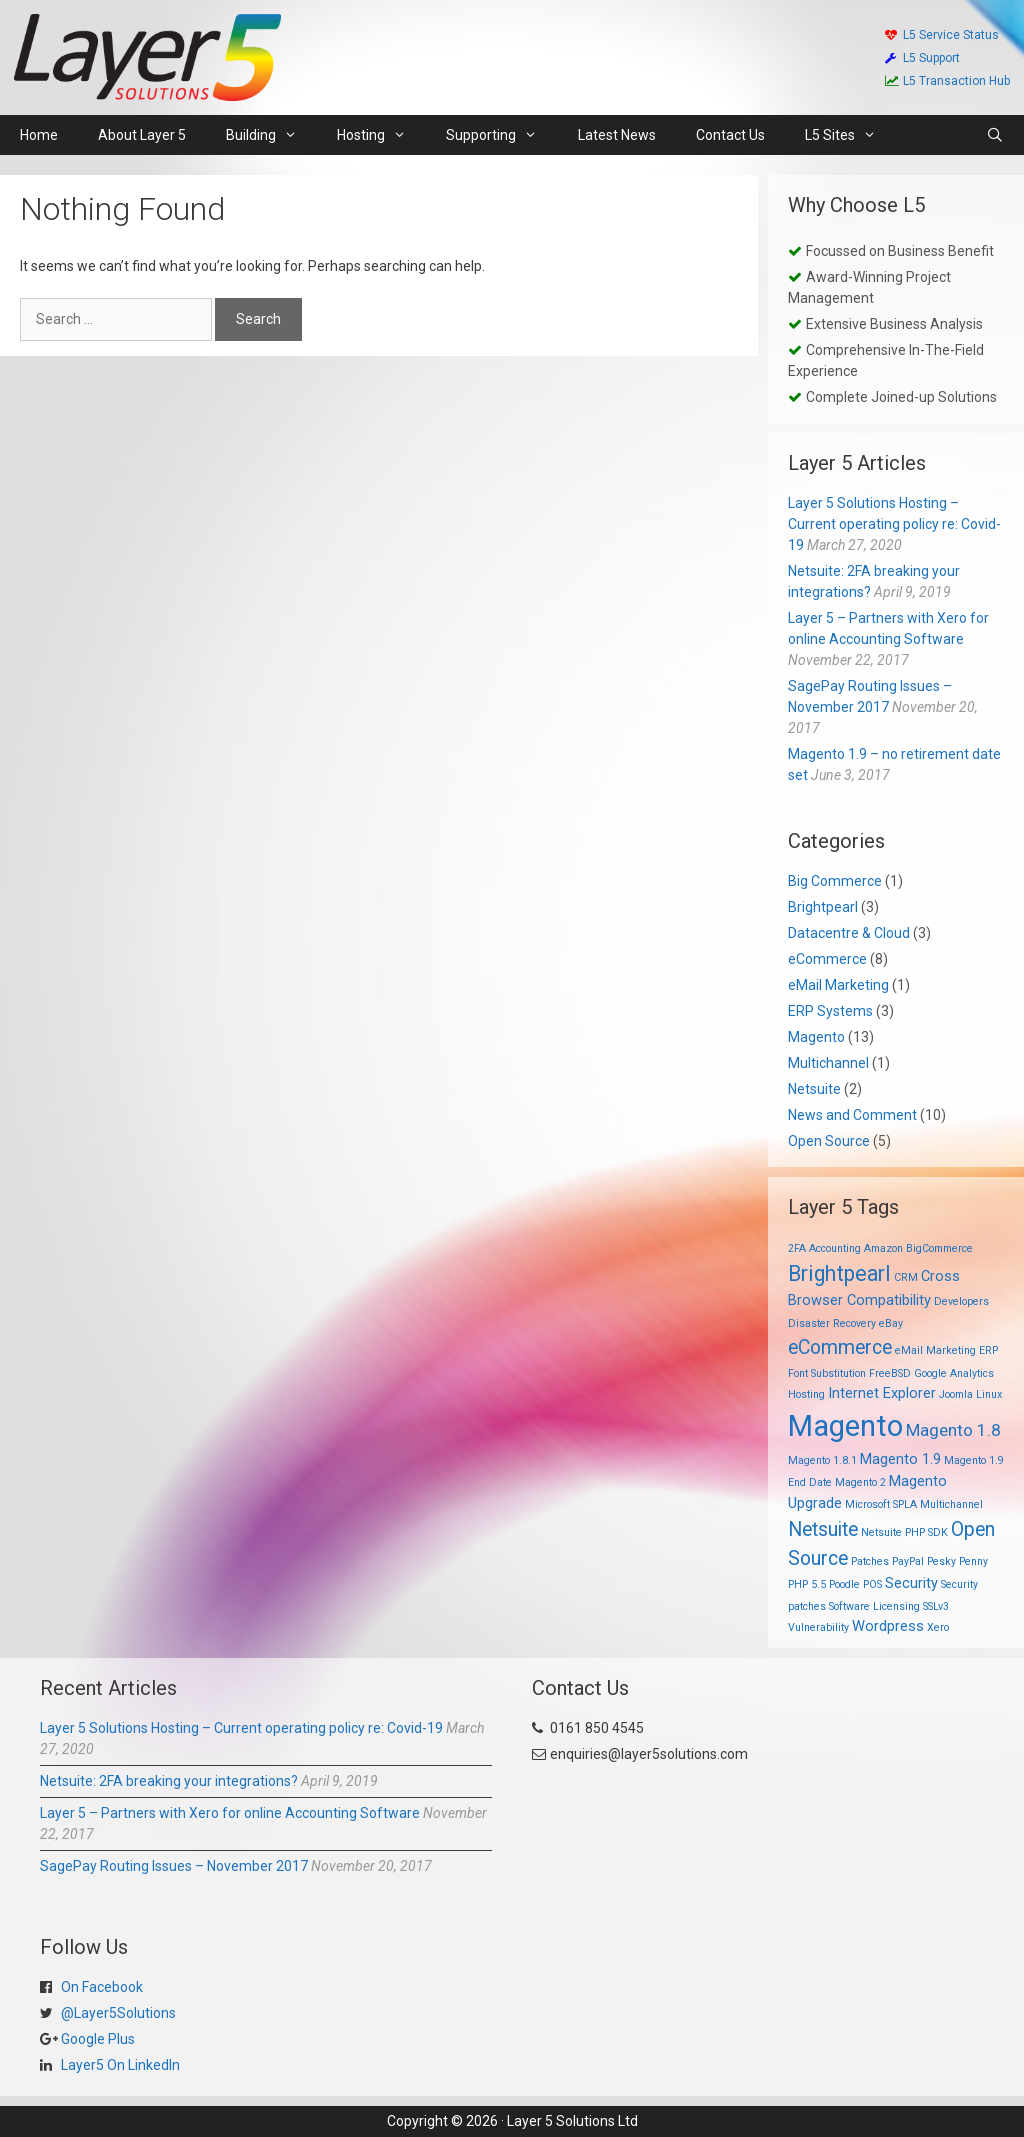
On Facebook (100, 1987)
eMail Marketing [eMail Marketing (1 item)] (935, 1350)
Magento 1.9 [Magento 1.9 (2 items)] (900, 1459)
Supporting (501, 135)
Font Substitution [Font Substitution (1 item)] (827, 1373)
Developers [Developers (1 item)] (961, 1301)
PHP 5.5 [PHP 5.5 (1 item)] (807, 1584)
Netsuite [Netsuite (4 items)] (823, 1529)
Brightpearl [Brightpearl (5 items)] (839, 1273)
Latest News (617, 135)
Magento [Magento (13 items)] (845, 1426)
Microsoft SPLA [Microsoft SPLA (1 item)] (881, 1504)
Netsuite (814, 1089)
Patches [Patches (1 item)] (870, 1561)
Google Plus (96, 2039)
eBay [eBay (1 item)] (891, 1323)
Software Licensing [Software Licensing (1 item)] (874, 1606)
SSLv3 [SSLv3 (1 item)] (936, 1606)
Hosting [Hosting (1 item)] (806, 1394)
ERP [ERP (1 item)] (988, 1350)
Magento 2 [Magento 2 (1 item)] (860, 1482)
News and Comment (852, 1115)
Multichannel (828, 1063)
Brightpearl (823, 907)
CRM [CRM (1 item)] (906, 1277)
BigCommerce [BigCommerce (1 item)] (939, 1248)
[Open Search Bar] (995, 135)
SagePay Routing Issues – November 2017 (174, 1866)
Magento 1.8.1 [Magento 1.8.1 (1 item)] (822, 1460)
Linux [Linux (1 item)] (989, 1394)
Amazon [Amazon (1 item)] (883, 1248)
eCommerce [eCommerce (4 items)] (840, 1347)
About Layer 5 (142, 135)
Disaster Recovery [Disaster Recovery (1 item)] (832, 1323)
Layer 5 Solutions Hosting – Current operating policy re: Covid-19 (894, 524)
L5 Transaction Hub (947, 81)
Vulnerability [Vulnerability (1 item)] (818, 1627)
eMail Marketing (838, 985)
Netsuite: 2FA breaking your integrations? (169, 1781)
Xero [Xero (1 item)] (938, 1627)
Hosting (381, 135)
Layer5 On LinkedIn (119, 2065)
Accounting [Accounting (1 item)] (835, 1248)
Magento (816, 1037)
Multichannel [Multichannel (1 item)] (951, 1504)
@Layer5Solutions (117, 2013)
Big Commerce (835, 881)
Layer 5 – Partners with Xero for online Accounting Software (230, 1813)
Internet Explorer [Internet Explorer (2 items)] (882, 1393)
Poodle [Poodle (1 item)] (844, 1584)
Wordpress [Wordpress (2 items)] (888, 1626)
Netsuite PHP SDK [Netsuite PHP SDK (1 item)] (904, 1532)
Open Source (829, 1141)
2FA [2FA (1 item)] (797, 1248)
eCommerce (827, 959)
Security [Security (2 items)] (911, 1583)
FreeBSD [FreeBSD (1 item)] (890, 1373)
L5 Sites (850, 135)
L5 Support (922, 58)
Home (39, 135)
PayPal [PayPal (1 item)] (908, 1561)
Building (271, 135)
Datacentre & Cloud (849, 933)
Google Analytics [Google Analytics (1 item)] (954, 1373)
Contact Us (730, 135)
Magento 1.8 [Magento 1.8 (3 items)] (953, 1430)
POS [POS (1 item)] (872, 1584)
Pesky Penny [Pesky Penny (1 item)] (957, 1561)
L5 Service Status (942, 35)
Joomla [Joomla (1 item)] (956, 1394)
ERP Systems (830, 1011)
